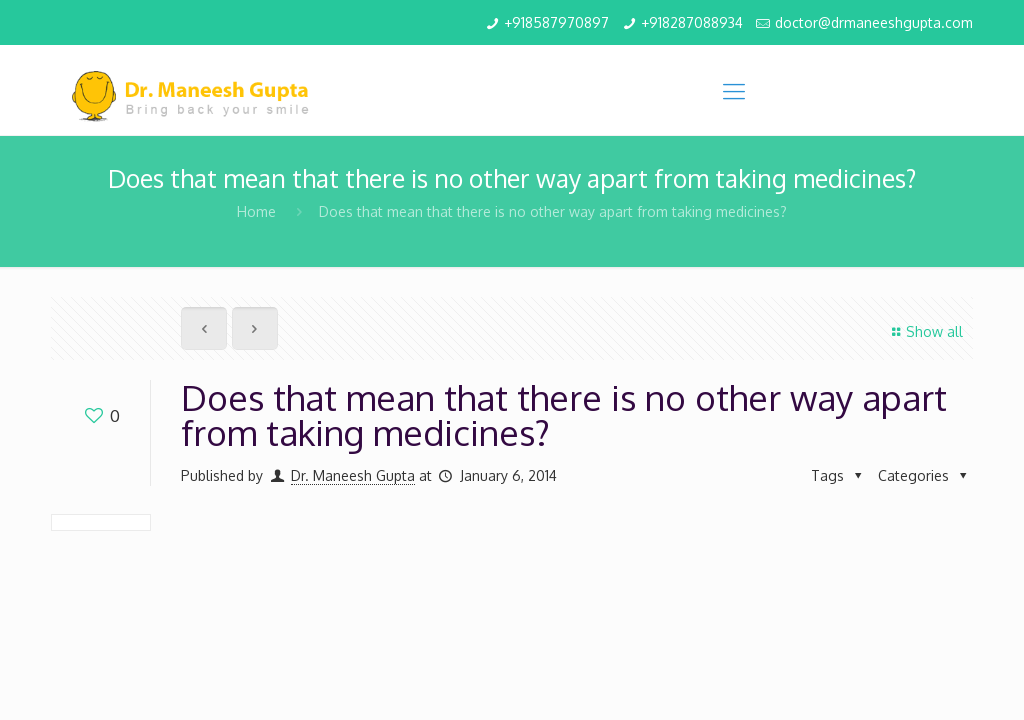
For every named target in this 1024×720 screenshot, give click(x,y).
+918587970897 (556, 22)
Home (256, 211)
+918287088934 (692, 22)
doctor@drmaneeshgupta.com (874, 22)
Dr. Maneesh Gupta (353, 475)
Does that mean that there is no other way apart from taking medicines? (553, 211)
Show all (924, 331)
